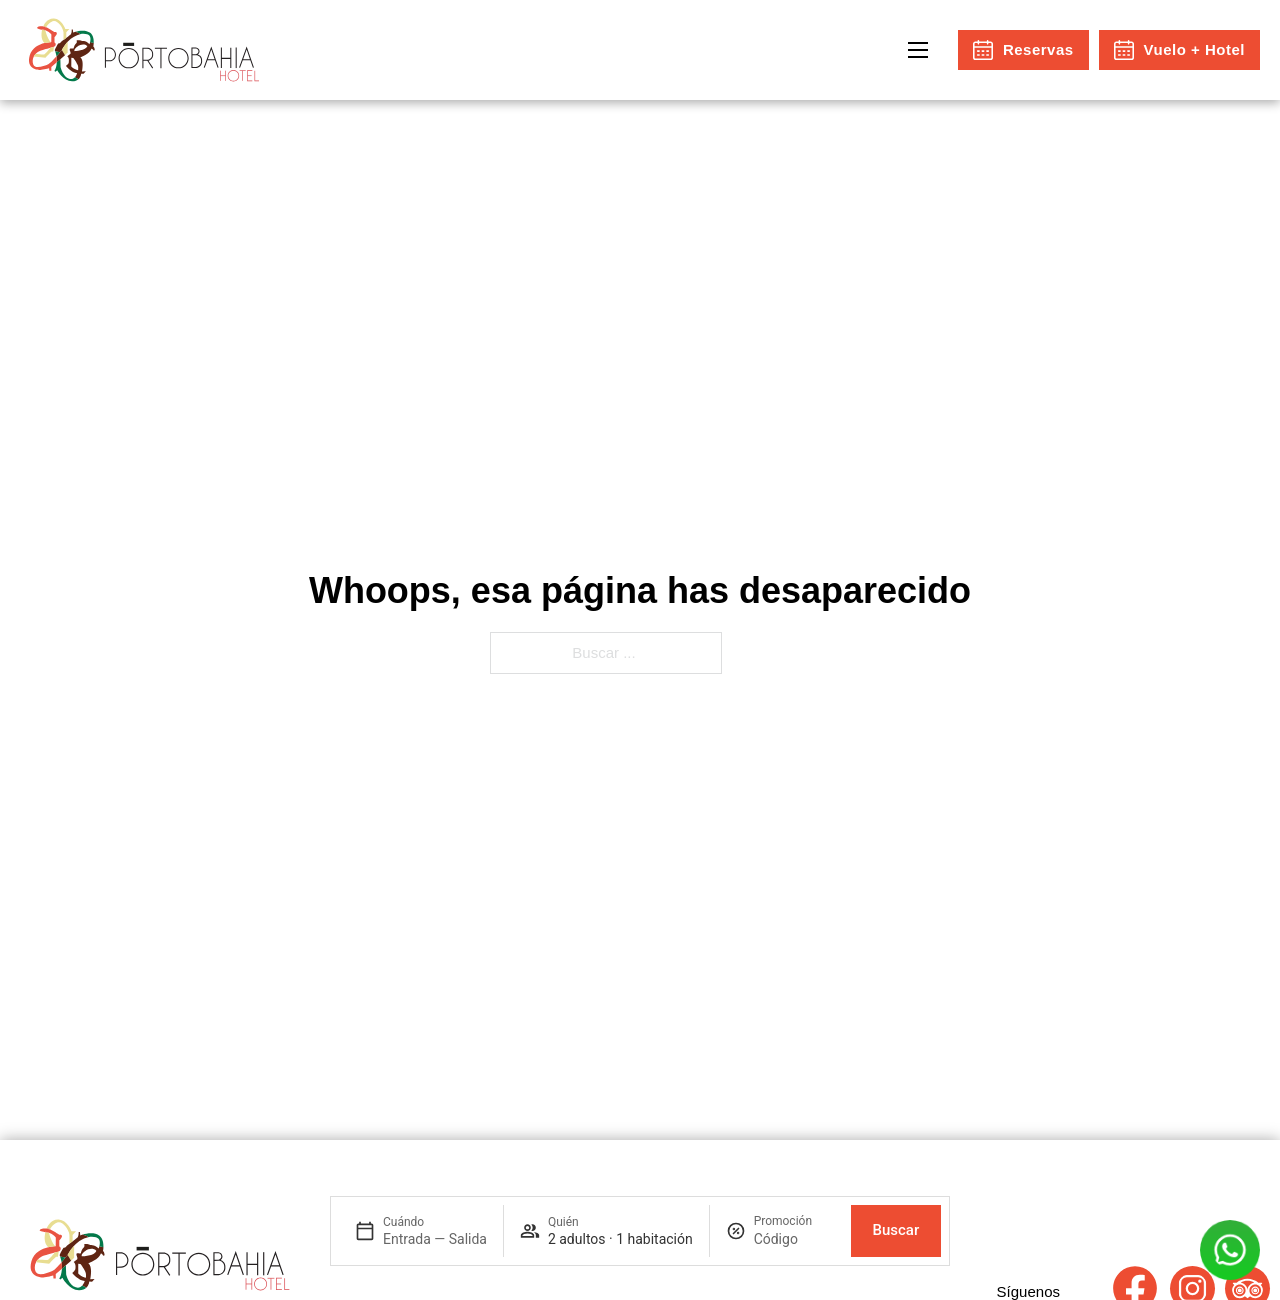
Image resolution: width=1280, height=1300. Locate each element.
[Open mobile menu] (918, 50)
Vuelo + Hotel (1179, 50)
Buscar (895, 1230)
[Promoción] (794, 1239)
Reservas (1023, 50)
